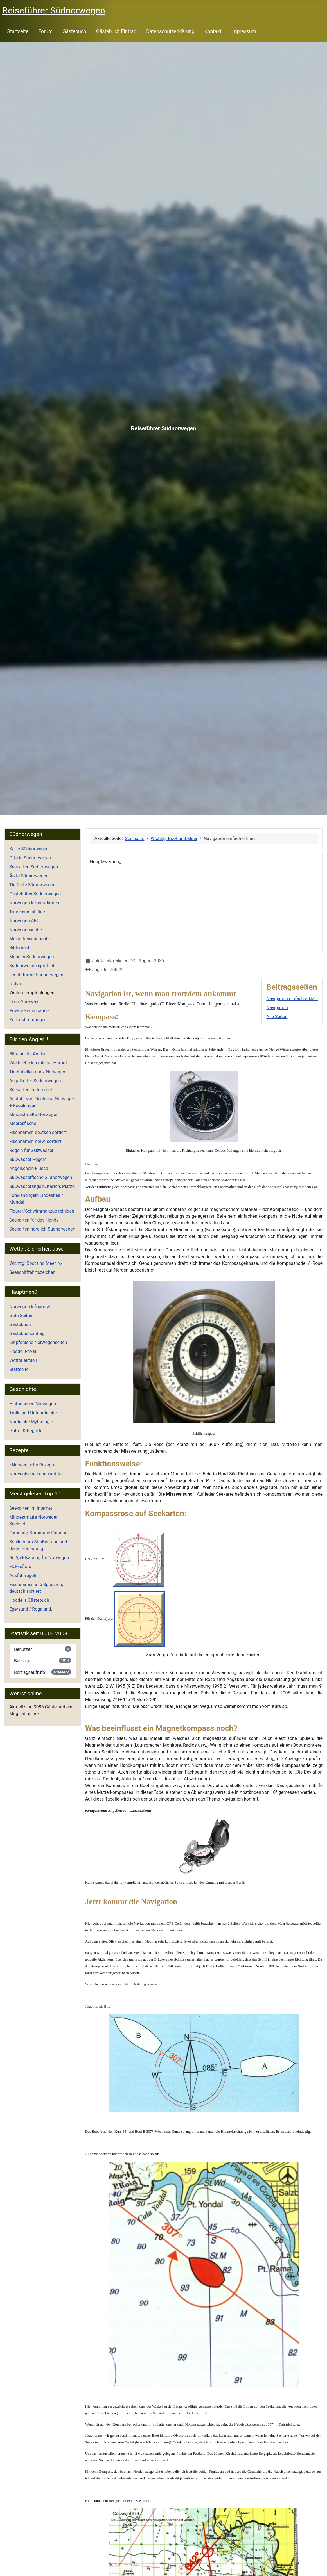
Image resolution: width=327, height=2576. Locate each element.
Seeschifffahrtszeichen (32, 1272)
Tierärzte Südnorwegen (32, 884)
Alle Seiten (276, 1016)
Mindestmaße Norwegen (33, 1114)
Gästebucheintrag (27, 1333)
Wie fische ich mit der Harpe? (38, 1062)
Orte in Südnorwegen (30, 858)
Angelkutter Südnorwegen (35, 1080)
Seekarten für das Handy (33, 1220)
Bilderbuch (20, 947)
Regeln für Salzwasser (31, 1150)
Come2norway (23, 1001)
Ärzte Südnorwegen (28, 876)
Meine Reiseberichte (29, 938)
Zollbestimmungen (28, 1019)
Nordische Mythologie (31, 1421)
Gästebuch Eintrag (116, 31)
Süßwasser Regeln (27, 1159)
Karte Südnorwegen (29, 849)
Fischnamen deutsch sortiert (38, 1132)
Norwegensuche (25, 929)
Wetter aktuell (23, 1360)
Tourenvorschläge (27, 911)
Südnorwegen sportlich (32, 965)
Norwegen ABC (24, 920)
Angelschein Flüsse (28, 1168)
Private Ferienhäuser (29, 1010)
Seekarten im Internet (30, 1089)
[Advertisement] (204, 909)
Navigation (277, 1007)
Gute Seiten (20, 1315)
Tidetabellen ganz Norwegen (37, 1071)
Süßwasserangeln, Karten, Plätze (42, 1186)
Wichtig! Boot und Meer (32, 1263)
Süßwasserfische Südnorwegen (40, 1177)
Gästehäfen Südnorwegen (35, 893)
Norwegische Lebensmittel (36, 1474)
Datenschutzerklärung (170, 31)
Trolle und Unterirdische (33, 1412)
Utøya (15, 983)
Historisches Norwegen (32, 1403)
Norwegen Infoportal (30, 1306)
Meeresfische (22, 1123)
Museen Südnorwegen (31, 956)
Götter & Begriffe (25, 1430)
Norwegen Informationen (34, 902)
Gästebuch (74, 31)
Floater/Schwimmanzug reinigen (41, 1211)
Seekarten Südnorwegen (33, 867)
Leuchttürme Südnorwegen (36, 974)
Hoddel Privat (22, 1351)
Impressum (243, 31)
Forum (45, 31)
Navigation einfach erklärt (292, 998)
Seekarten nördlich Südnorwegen (42, 1229)
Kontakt (213, 31)
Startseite (18, 31)
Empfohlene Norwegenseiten (38, 1342)
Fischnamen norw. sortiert (35, 1141)
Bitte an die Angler (27, 1054)
